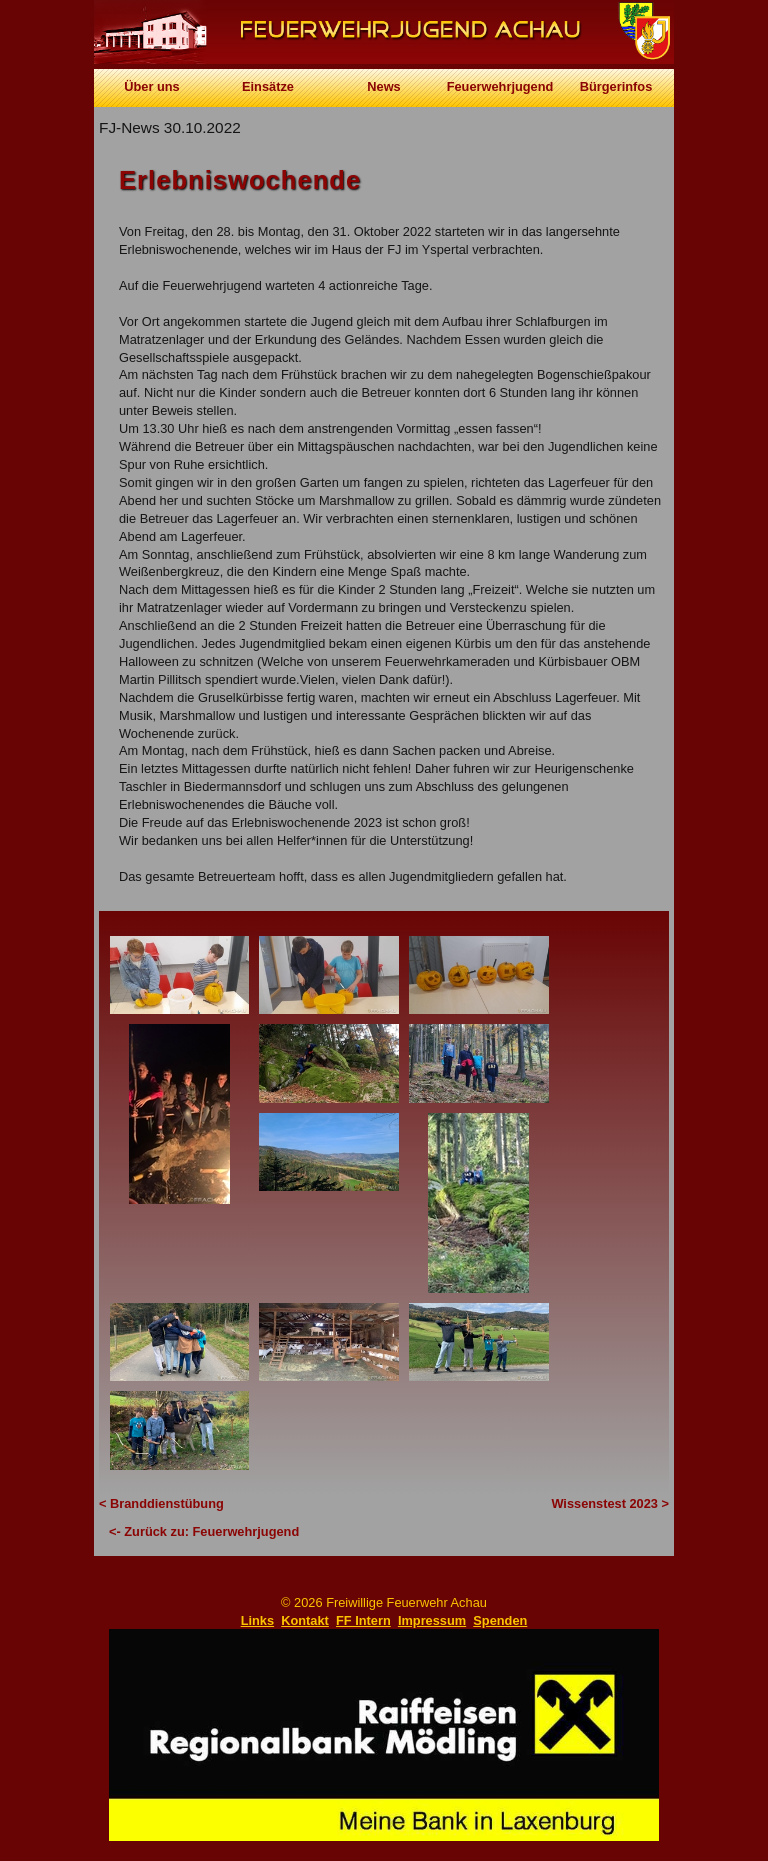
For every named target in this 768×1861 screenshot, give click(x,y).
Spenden (500, 1620)
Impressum (432, 1620)
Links (257, 1620)
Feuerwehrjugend (500, 86)
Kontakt (305, 1620)
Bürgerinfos (616, 86)
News (383, 86)
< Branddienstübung (161, 1503)
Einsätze (268, 86)
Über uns (151, 86)
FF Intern (363, 1620)
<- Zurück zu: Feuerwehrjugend (204, 1531)
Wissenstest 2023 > (610, 1503)
